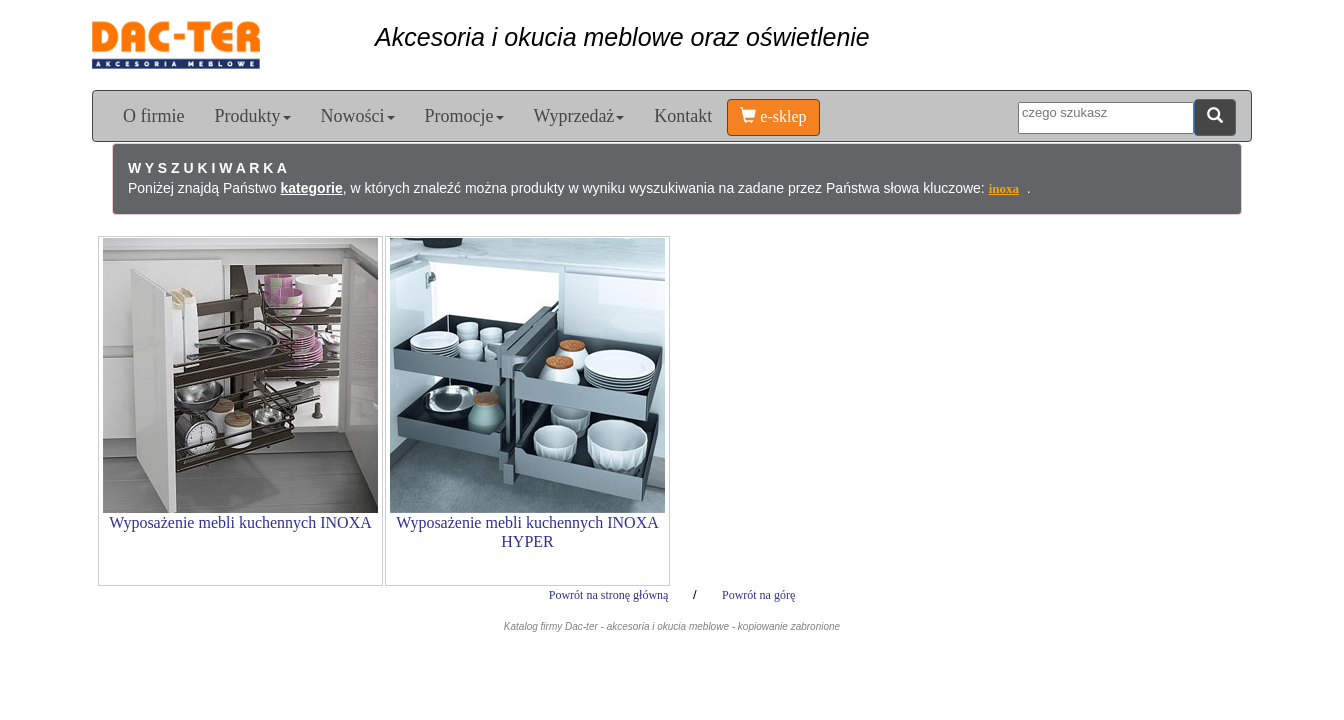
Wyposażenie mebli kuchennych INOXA (240, 522)
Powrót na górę (758, 595)
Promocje (464, 116)
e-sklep (773, 116)
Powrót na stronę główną (610, 595)
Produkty (252, 116)
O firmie (153, 116)
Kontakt (683, 116)
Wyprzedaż (579, 116)
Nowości (358, 116)
